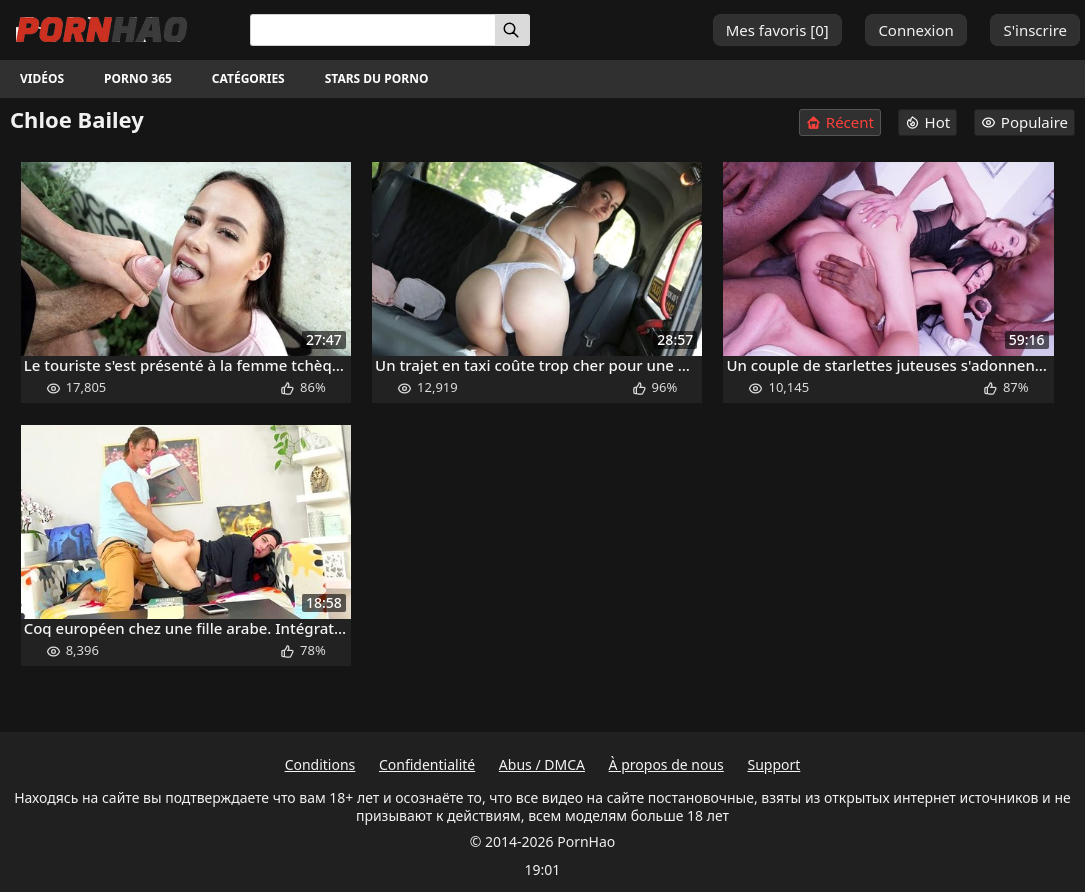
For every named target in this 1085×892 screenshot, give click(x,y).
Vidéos (42, 78)
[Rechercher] (512, 30)
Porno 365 (138, 78)
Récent (840, 122)
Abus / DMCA (542, 764)
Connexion (915, 30)
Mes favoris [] (777, 30)
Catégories (248, 78)
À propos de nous (666, 764)
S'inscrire (1035, 30)
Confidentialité (427, 764)
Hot (928, 122)
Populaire (1024, 122)
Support (773, 764)
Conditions (320, 764)
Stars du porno (377, 78)
